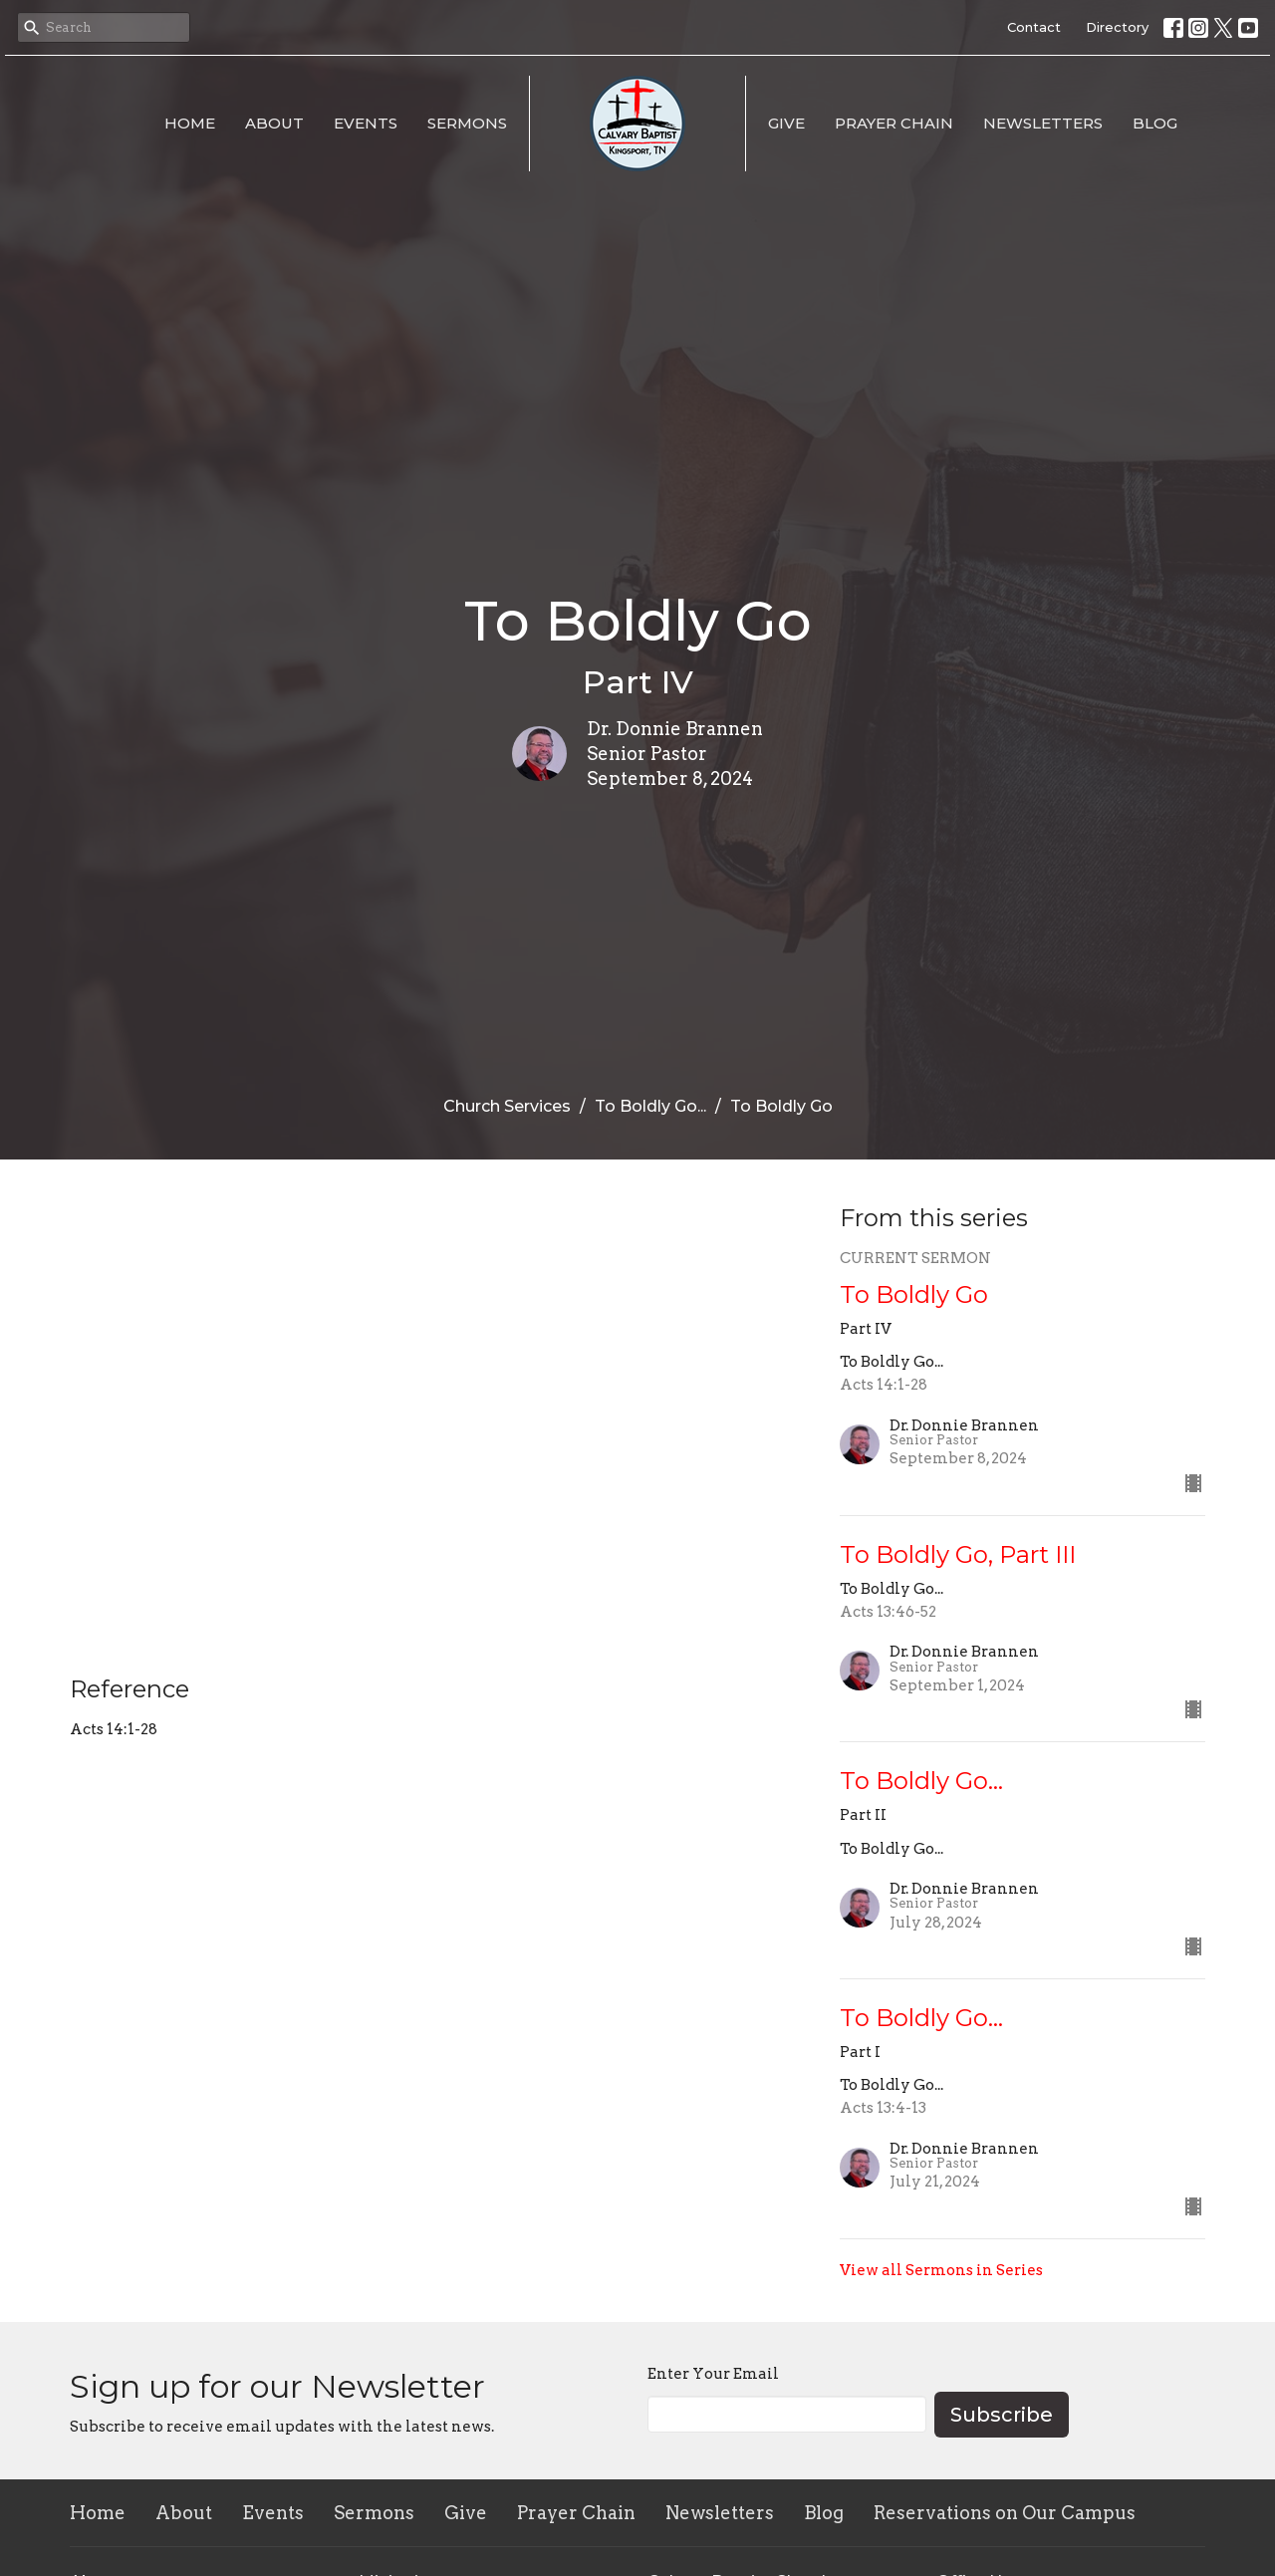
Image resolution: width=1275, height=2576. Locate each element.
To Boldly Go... (650, 1106)
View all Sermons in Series (941, 2270)
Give (786, 123)
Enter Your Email (713, 2374)
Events (365, 123)
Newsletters (1043, 123)
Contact (1034, 27)
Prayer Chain (894, 123)
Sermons (467, 123)
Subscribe (1001, 2415)
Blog (1155, 123)
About (274, 123)
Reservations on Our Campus (1005, 2512)
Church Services (507, 1106)
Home (189, 123)
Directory (1117, 27)
